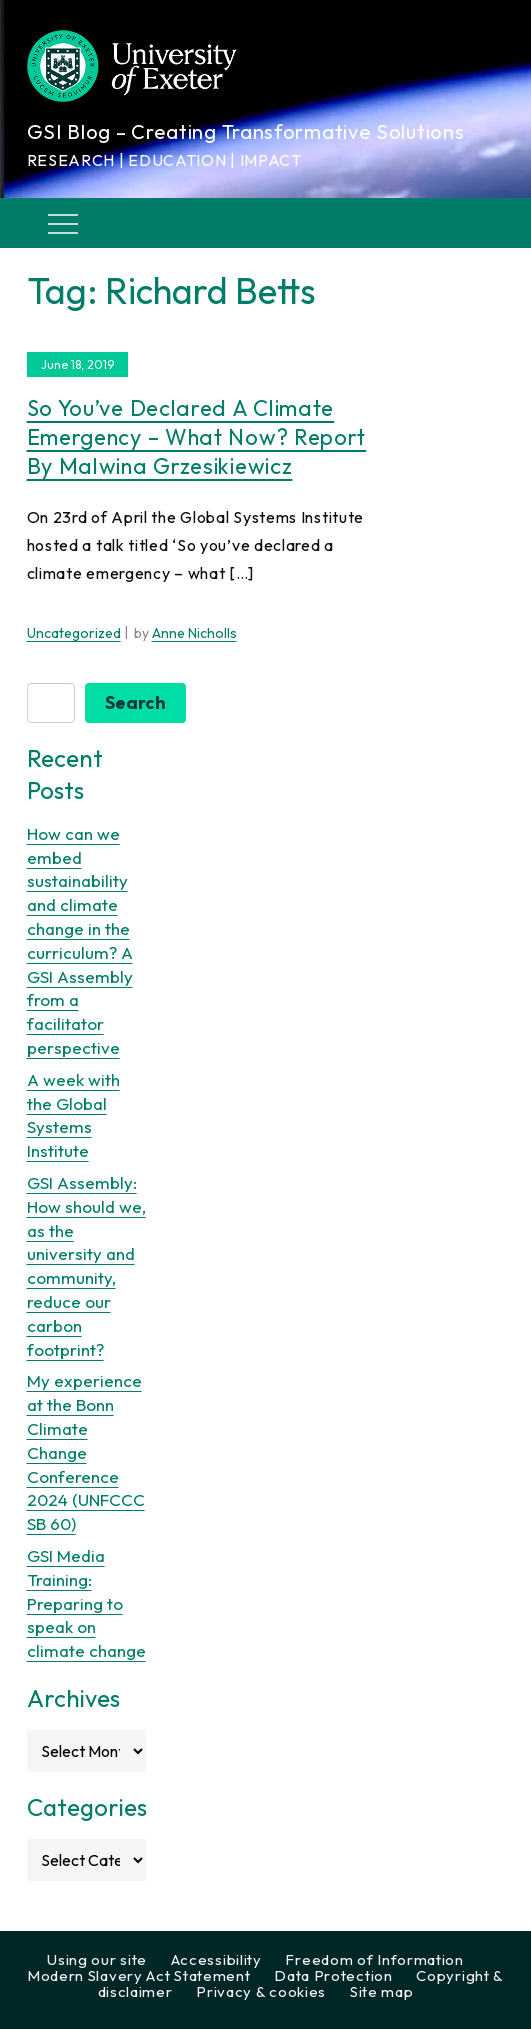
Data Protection (333, 1975)
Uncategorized (74, 633)
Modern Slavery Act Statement (139, 1975)
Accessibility (216, 1959)
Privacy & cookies (261, 1991)
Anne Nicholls (194, 633)
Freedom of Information (374, 1959)
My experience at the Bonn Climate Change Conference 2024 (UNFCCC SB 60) (86, 1452)
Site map (382, 1991)
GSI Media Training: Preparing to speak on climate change (86, 1603)
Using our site (97, 1959)
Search (135, 702)
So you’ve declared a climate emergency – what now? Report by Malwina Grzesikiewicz (197, 436)
